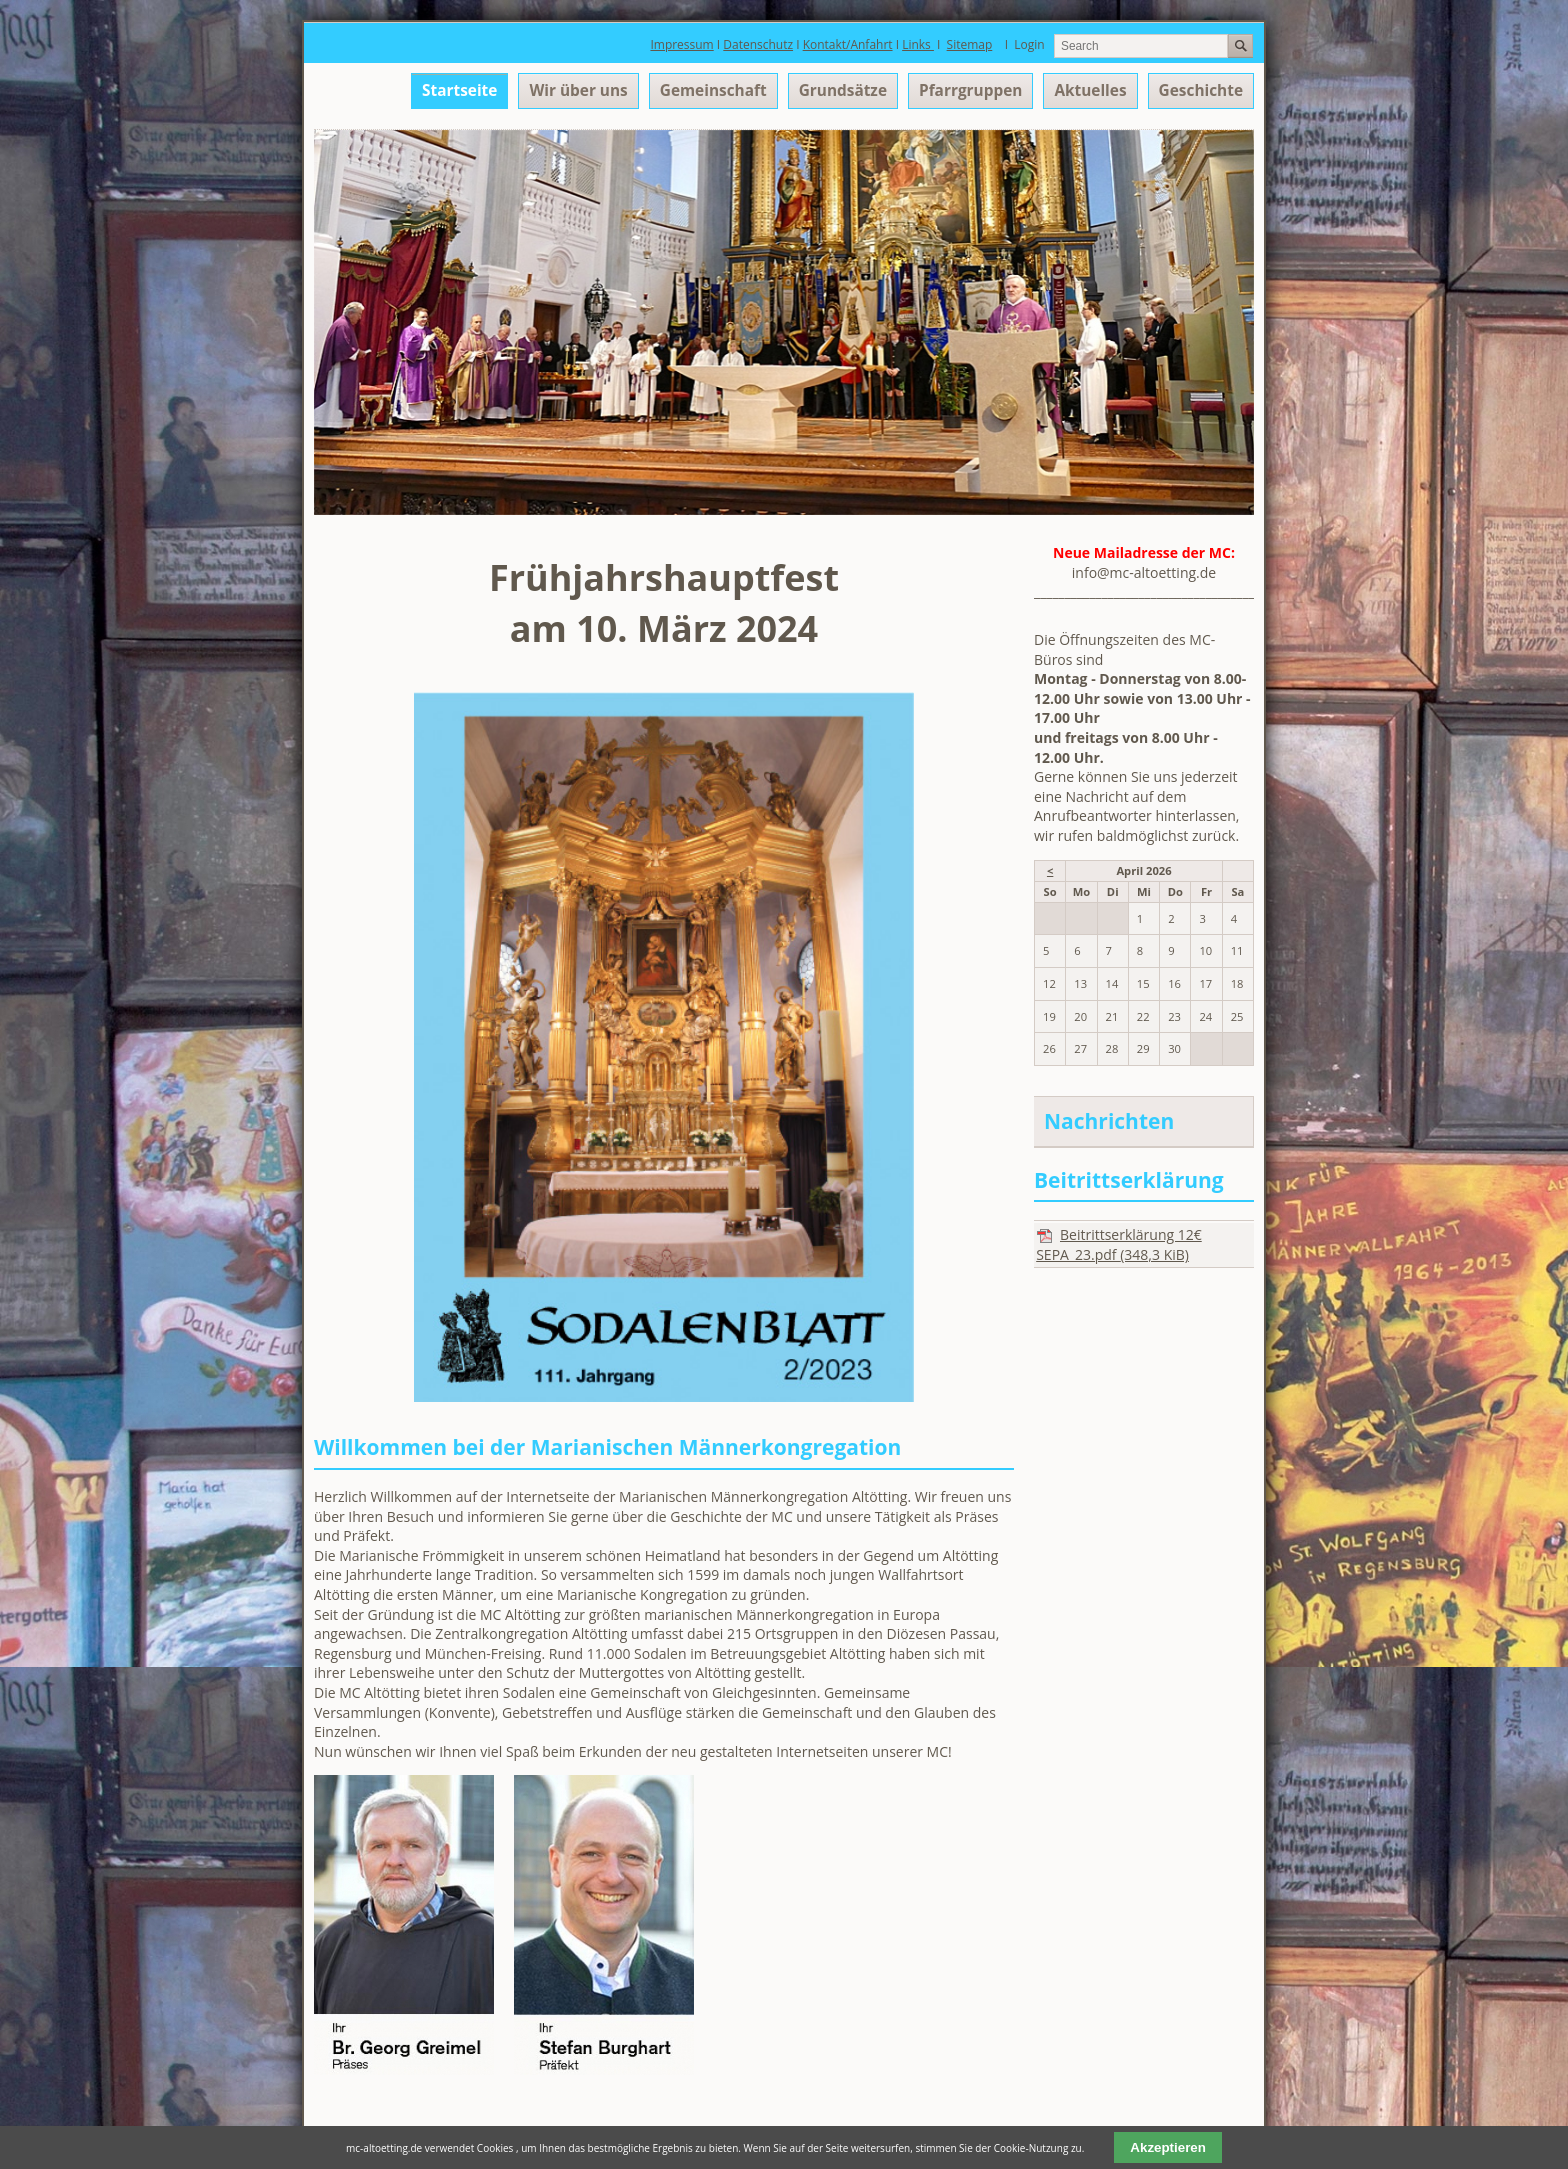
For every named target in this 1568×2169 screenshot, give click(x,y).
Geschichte (1201, 90)
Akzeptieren (1168, 2147)
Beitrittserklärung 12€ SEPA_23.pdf (1119, 1244)
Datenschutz (758, 44)
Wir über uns (578, 90)
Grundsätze (843, 90)
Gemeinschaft (713, 90)
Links (918, 44)
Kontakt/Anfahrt (848, 44)
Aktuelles (1090, 90)
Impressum (681, 44)
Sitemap (970, 44)
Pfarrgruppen (970, 90)
